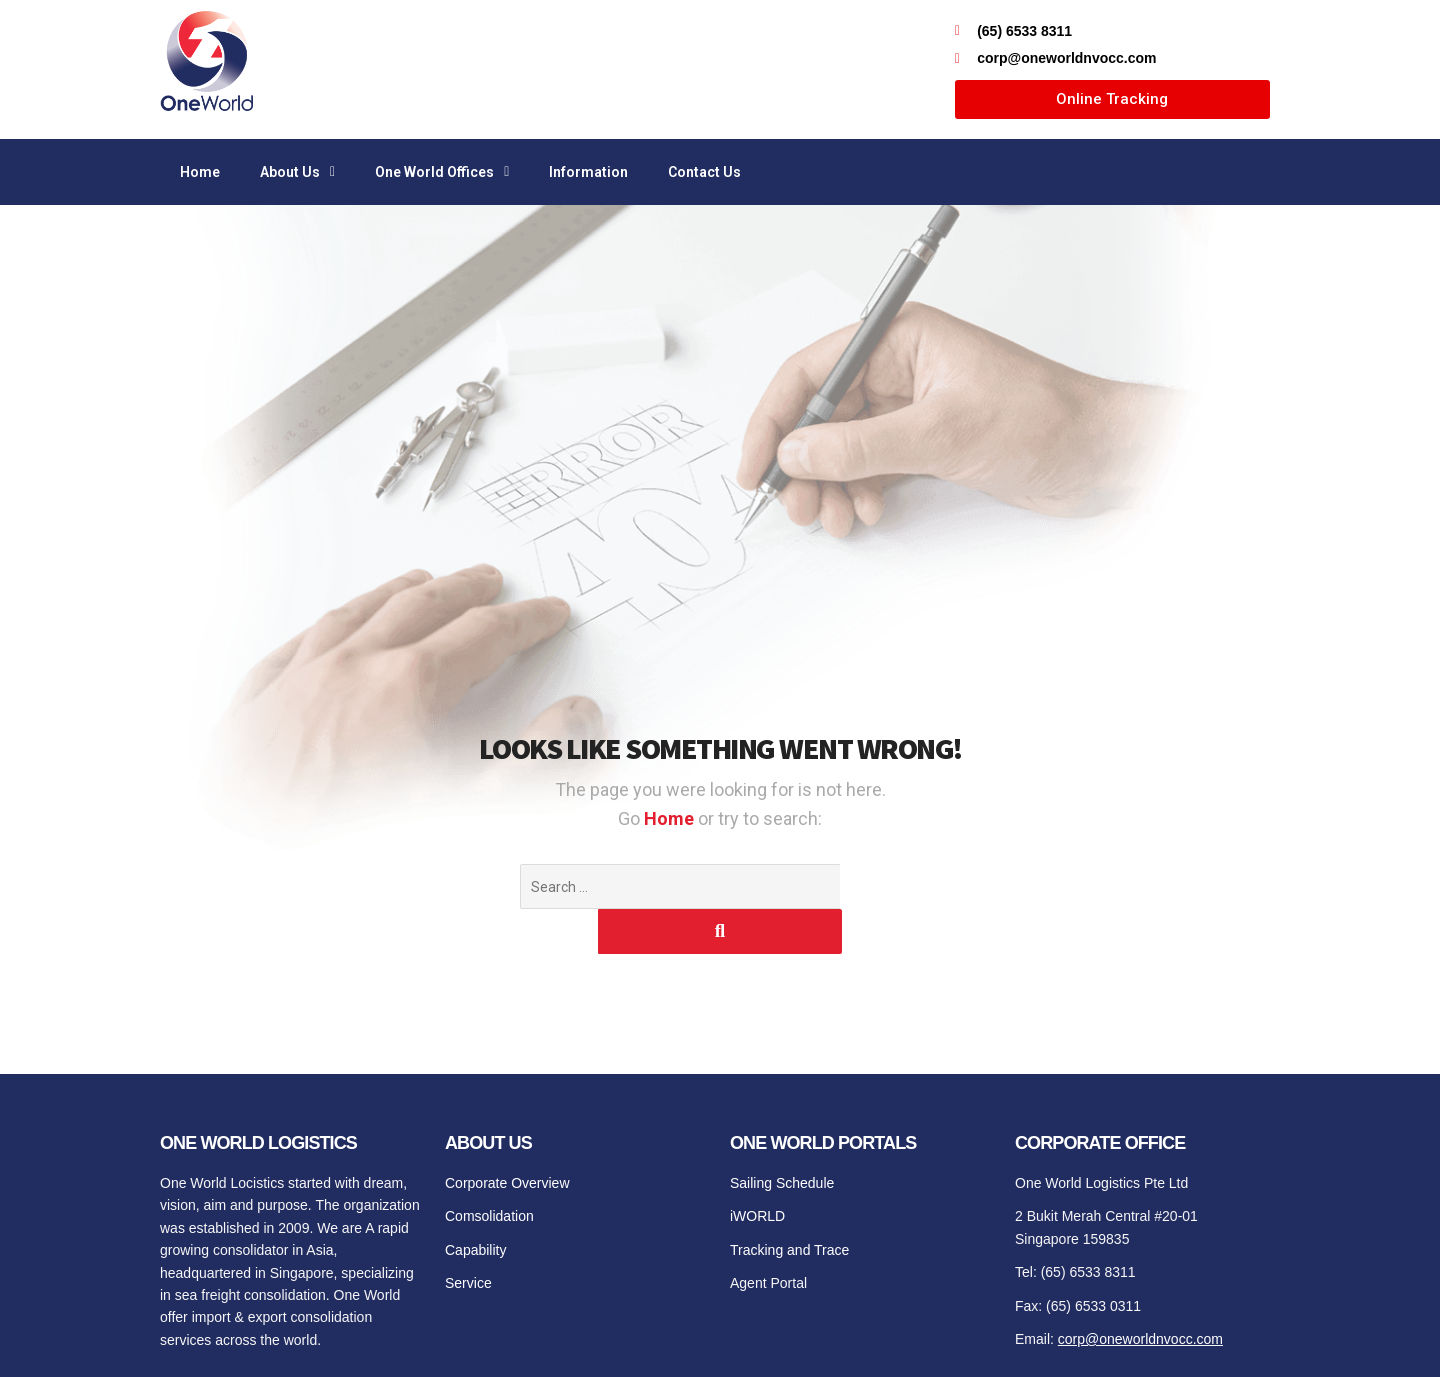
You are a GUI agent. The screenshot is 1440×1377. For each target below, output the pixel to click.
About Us (297, 172)
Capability (475, 1205)
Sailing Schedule (782, 1138)
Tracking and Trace (789, 1205)
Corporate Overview (507, 1138)
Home (200, 172)
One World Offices (442, 172)
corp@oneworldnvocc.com (1140, 1294)
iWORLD (757, 1171)
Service (468, 1238)
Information (588, 172)
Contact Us (704, 172)
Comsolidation (489, 1171)
